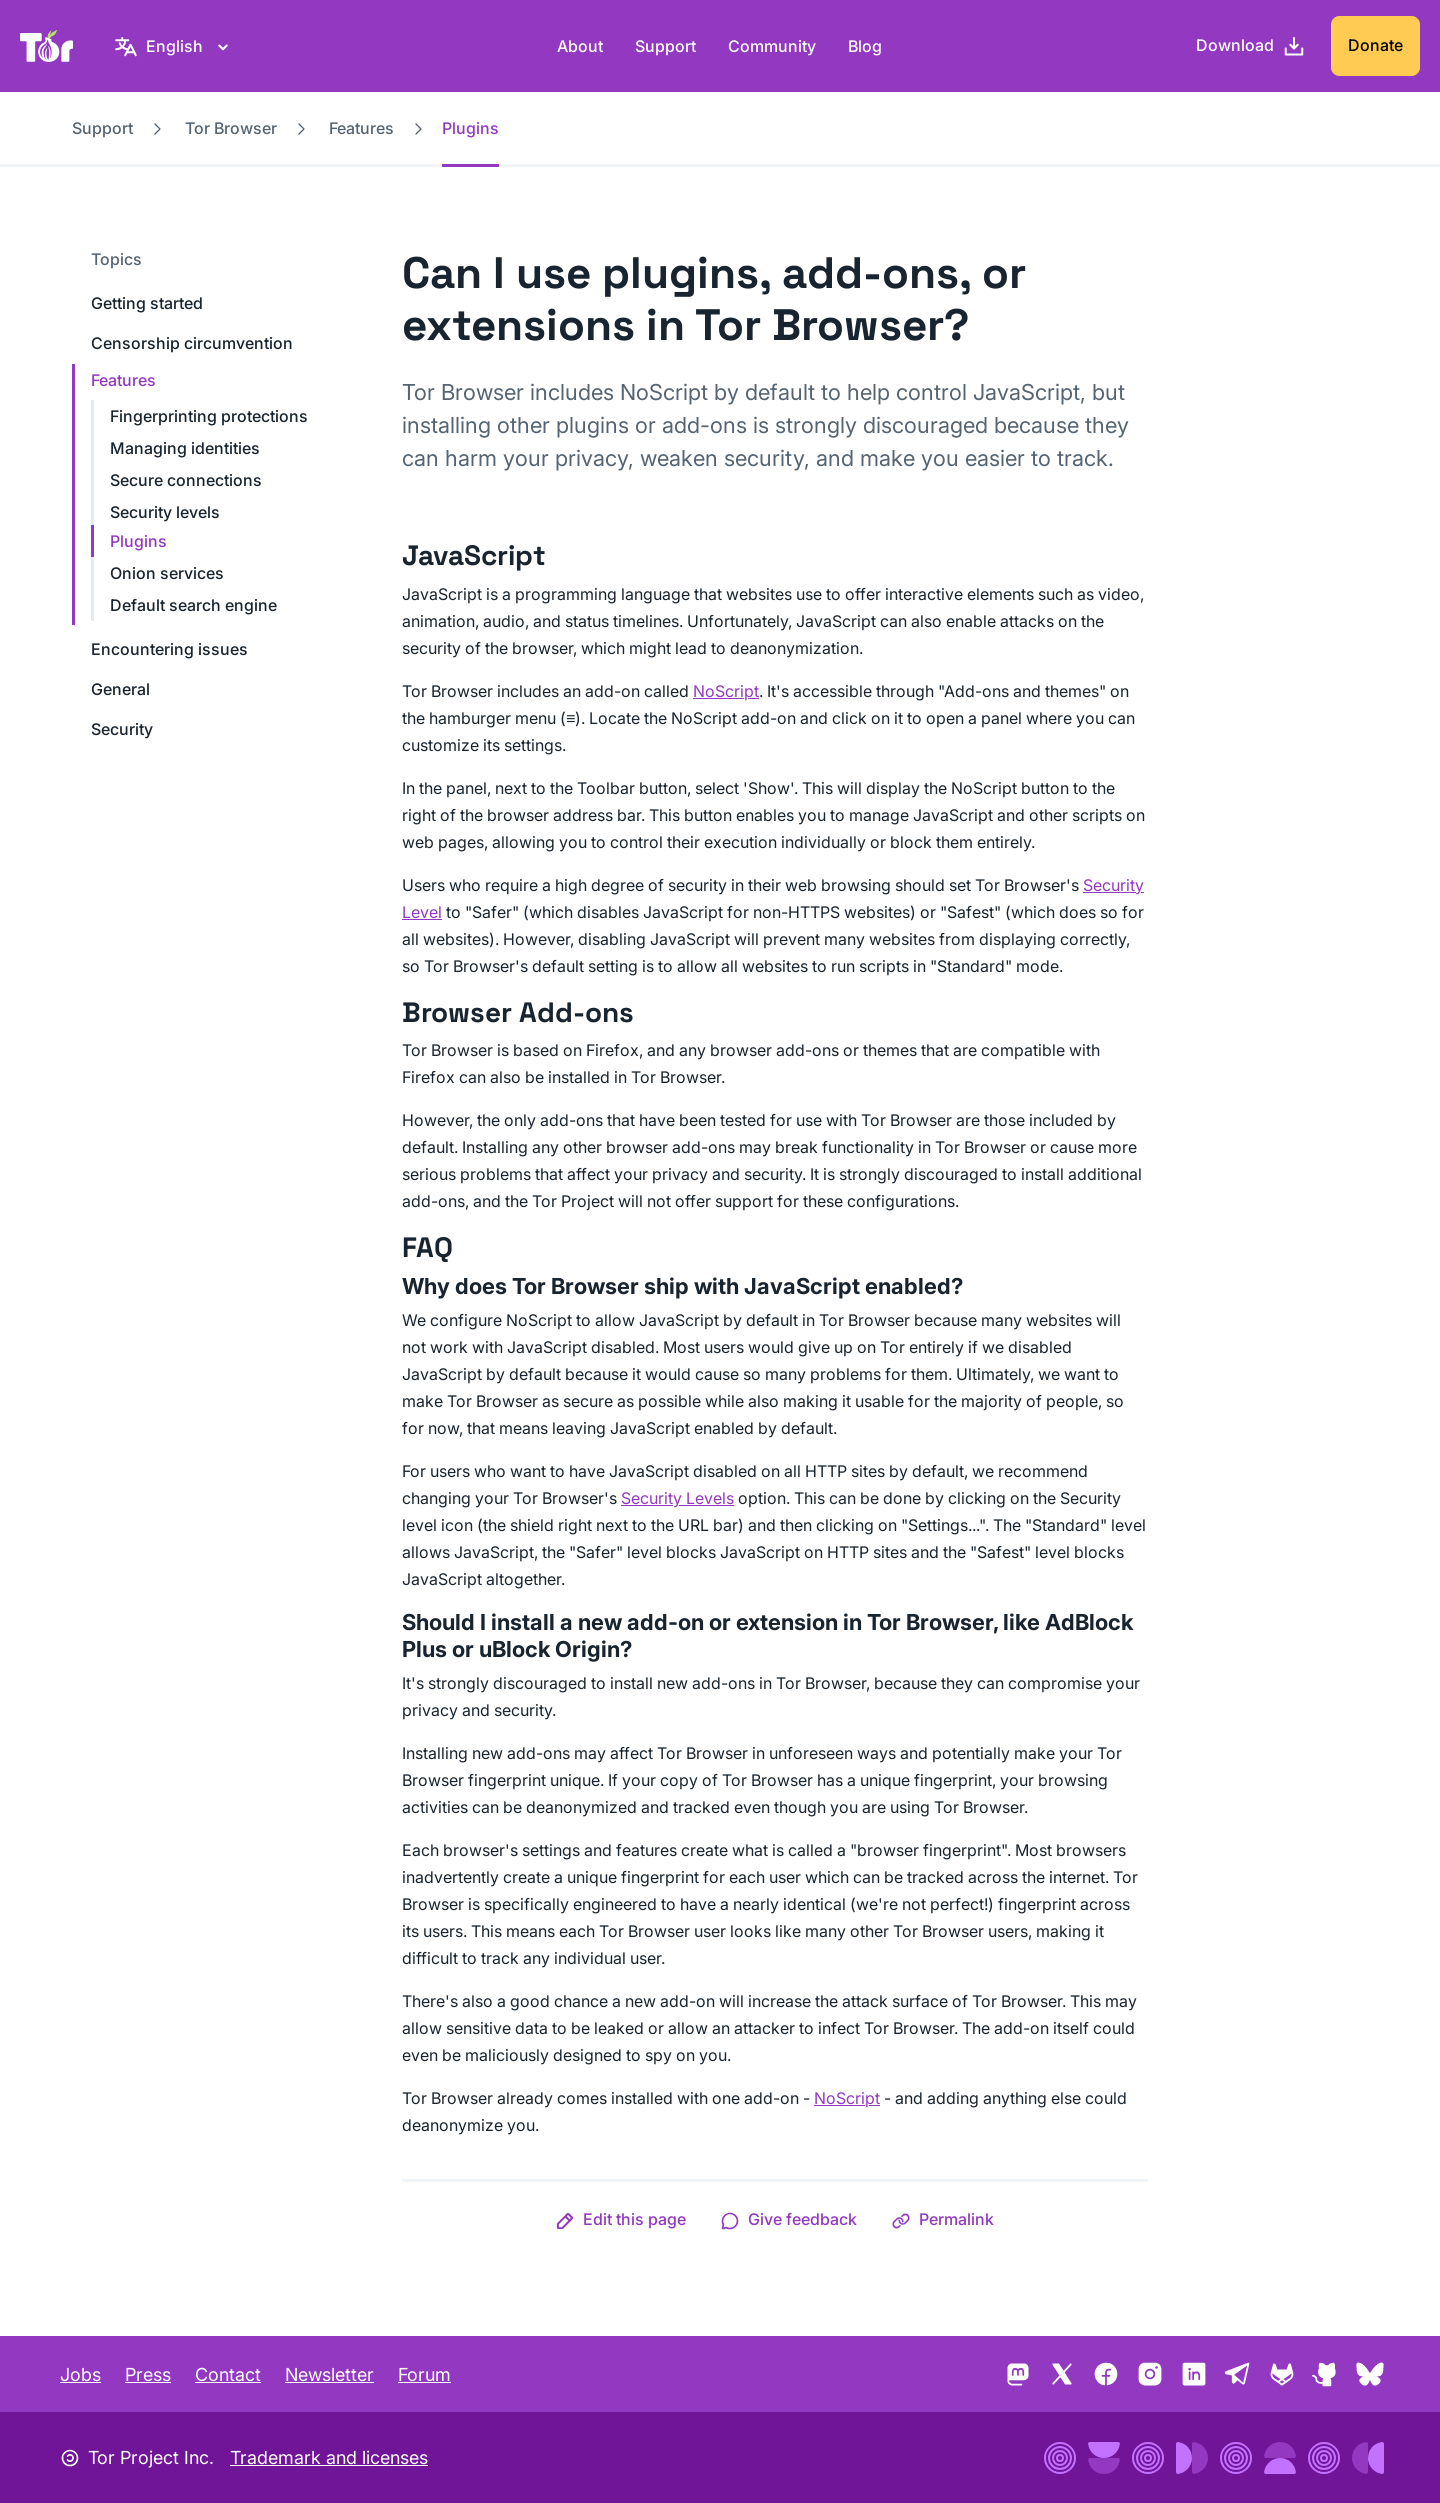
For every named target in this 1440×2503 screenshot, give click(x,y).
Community (772, 46)
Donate (1375, 45)
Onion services (167, 573)
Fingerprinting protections (209, 416)
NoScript (726, 691)
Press (148, 2374)
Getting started (147, 303)
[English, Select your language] (174, 46)
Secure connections (186, 480)
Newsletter (329, 2374)
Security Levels (677, 1498)
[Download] (1251, 46)
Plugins (138, 541)
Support (665, 46)
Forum (424, 2374)
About (580, 46)
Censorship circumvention (192, 343)
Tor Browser (231, 128)
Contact (228, 2374)
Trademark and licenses (329, 2457)
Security (122, 729)
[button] (620, 2219)
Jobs (80, 2374)
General (120, 689)
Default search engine (193, 605)
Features (361, 128)
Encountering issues (169, 649)
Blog (865, 46)
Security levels (165, 512)
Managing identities (185, 448)
